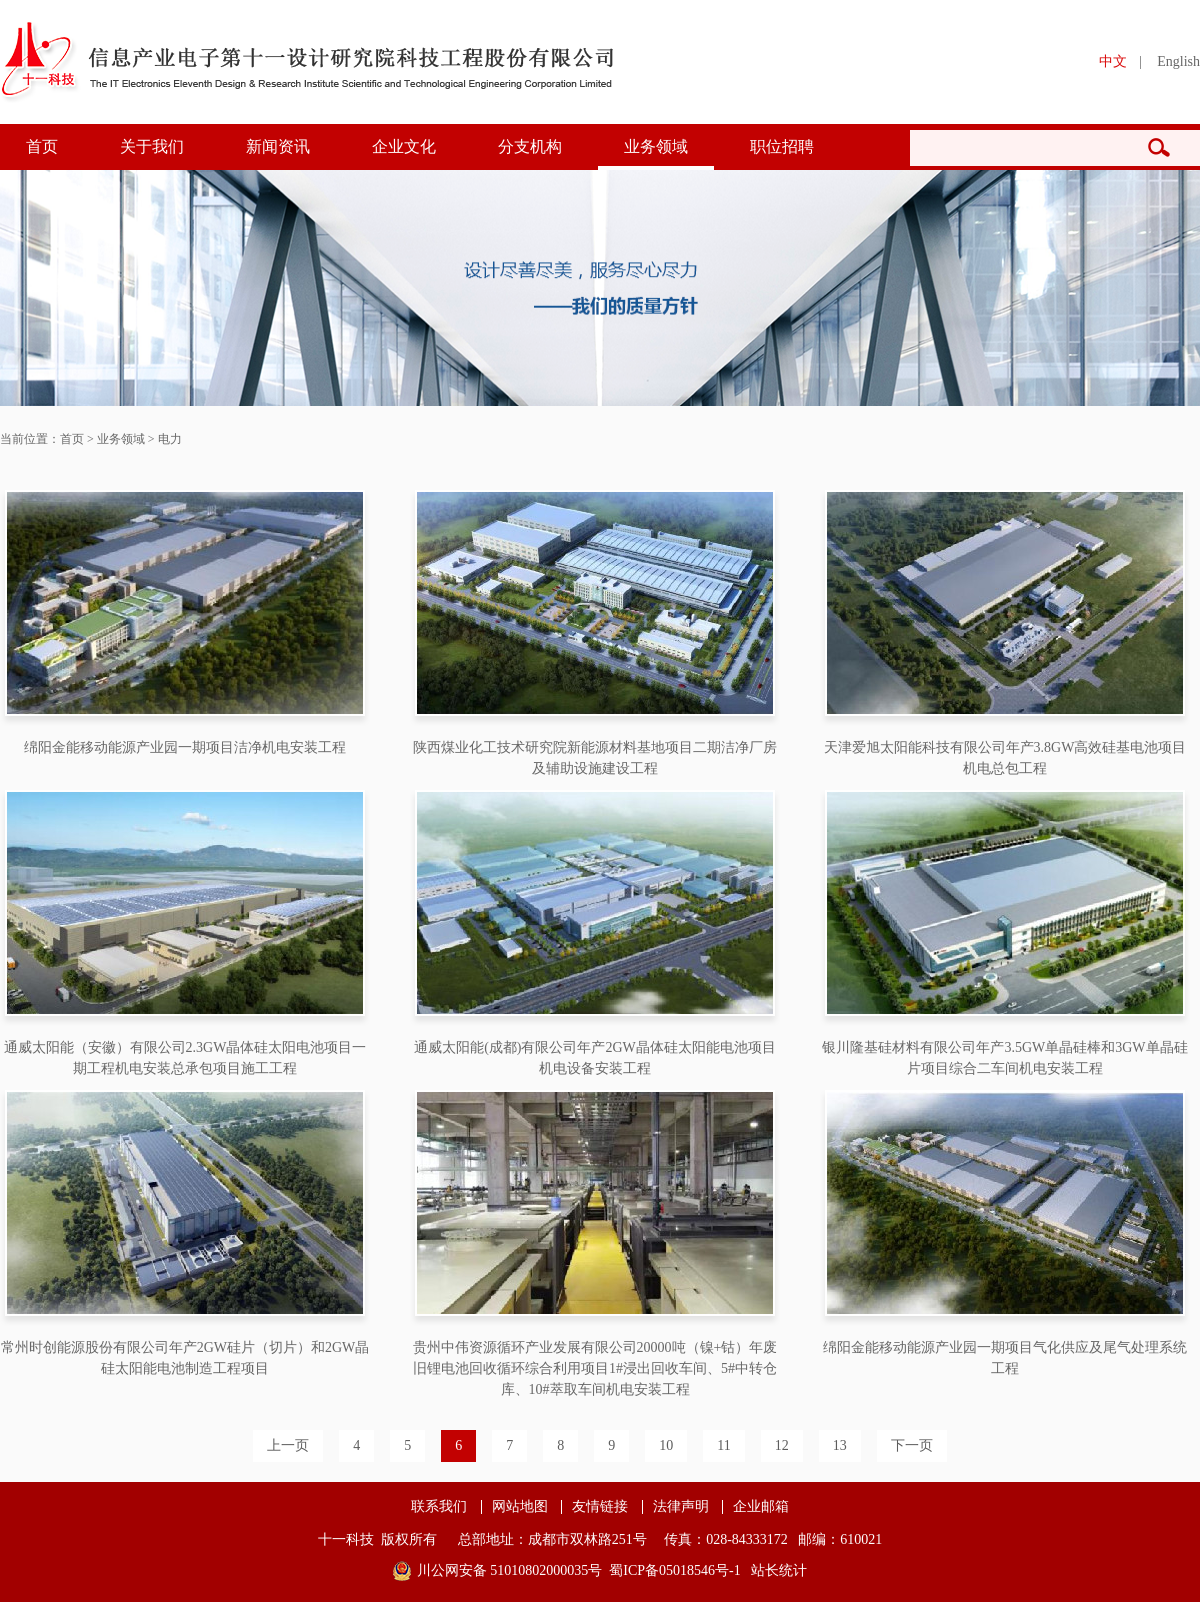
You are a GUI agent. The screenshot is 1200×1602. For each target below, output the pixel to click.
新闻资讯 (278, 146)
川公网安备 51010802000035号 (510, 1570)
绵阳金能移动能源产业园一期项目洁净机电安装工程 (185, 747)
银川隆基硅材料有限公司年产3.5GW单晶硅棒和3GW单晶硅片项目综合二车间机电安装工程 (1004, 1058)
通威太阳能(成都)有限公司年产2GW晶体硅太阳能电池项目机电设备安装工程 (595, 1058)
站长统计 (779, 1570)
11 (723, 1445)
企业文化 (404, 146)
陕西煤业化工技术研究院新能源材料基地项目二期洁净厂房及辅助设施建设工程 (595, 758)
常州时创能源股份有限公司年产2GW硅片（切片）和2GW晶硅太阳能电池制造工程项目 (185, 1358)
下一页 (912, 1445)
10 (666, 1445)
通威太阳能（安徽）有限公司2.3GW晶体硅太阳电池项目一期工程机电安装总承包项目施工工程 (185, 1058)
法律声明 (681, 1507)
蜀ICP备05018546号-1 (674, 1570)
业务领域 (656, 146)
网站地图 (520, 1507)
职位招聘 (782, 146)
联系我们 (439, 1507)
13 (840, 1445)
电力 (170, 439)
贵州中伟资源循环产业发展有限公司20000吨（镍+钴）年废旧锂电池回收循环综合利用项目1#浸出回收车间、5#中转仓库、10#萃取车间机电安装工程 (595, 1368)
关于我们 (152, 146)
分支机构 (530, 146)
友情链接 (600, 1507)
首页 (42, 146)
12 (782, 1445)
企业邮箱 (761, 1507)
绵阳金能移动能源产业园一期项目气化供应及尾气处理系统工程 (1005, 1358)
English (1178, 61)
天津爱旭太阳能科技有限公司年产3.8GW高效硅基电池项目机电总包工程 (1005, 758)
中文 (1113, 61)
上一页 (288, 1445)
